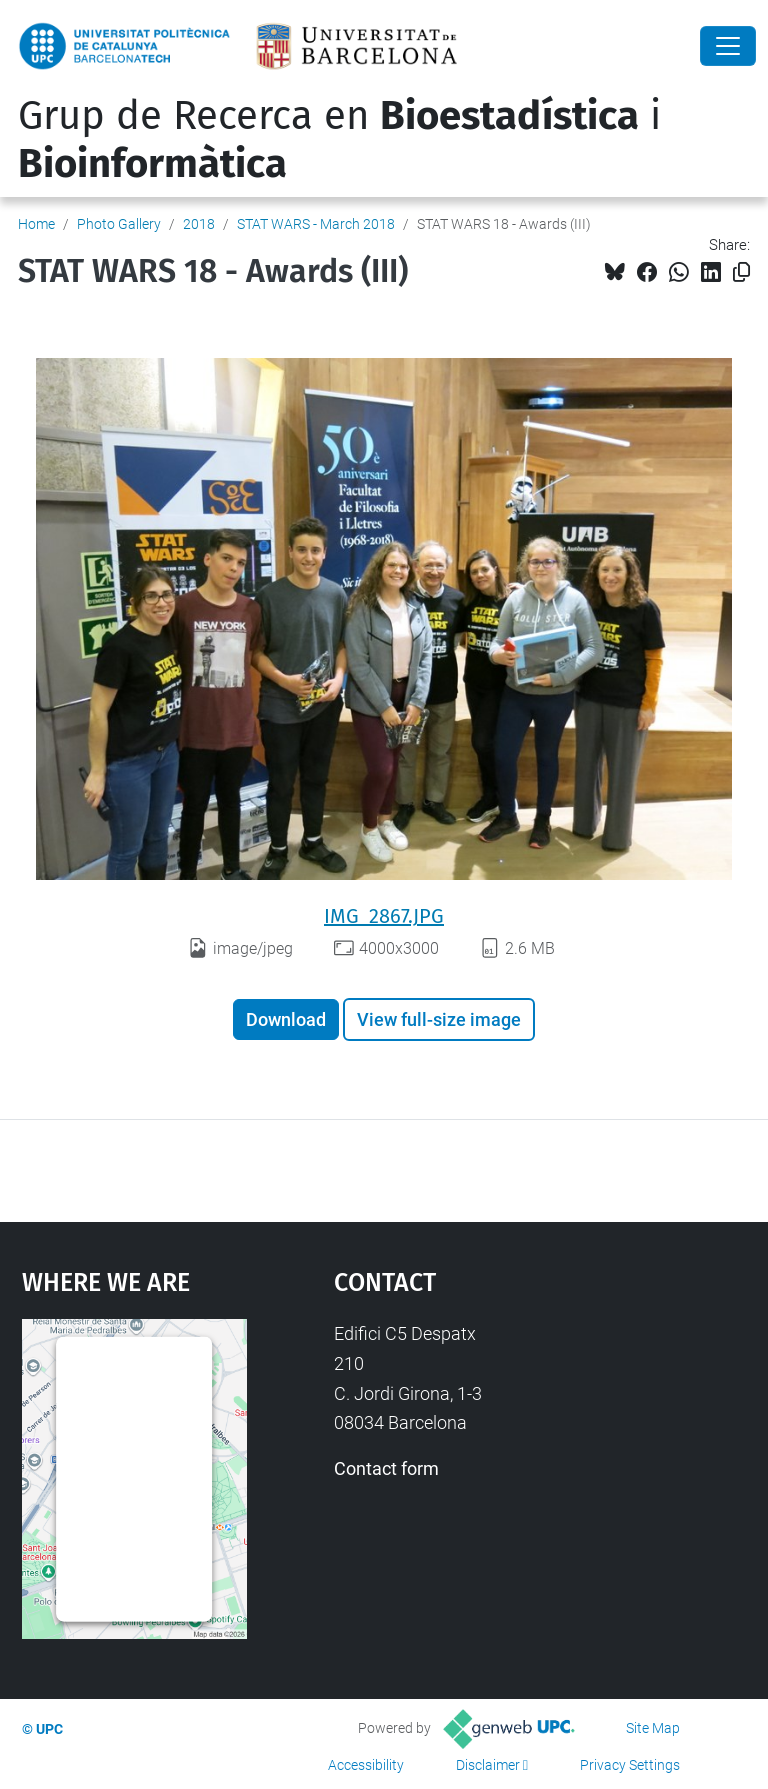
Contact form (386, 1468)
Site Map (653, 1728)
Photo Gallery (119, 224)
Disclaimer (488, 1765)
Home (36, 224)
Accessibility (366, 1765)
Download (286, 1019)
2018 (199, 224)
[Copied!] (741, 272)
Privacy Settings (630, 1765)
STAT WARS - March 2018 (316, 224)
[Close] (728, 46)
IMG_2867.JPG (384, 916)
